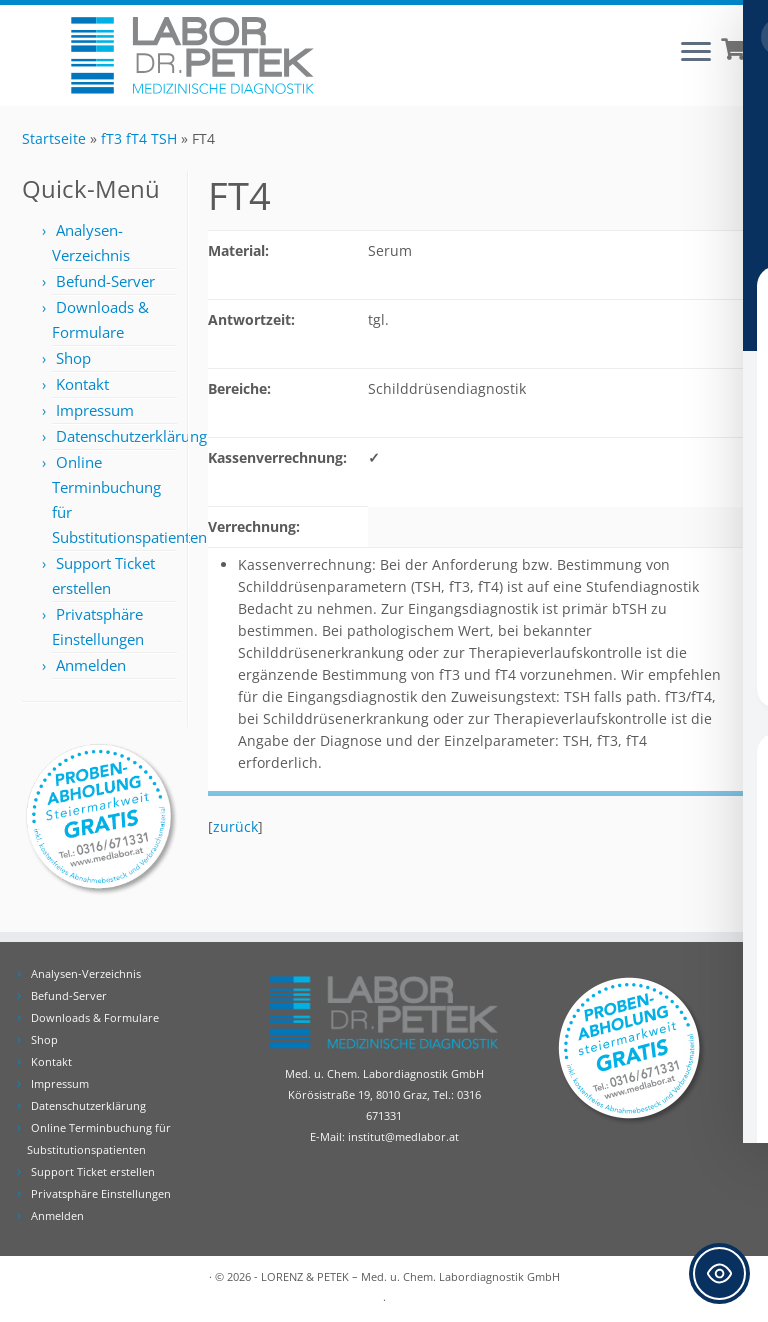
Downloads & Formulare (95, 1017)
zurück (235, 826)
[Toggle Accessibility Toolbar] (719, 1273)
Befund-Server (105, 281)
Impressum (95, 410)
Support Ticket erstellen (93, 1171)
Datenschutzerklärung (131, 436)
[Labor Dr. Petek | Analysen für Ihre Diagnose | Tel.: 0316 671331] (192, 55)
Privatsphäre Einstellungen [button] (101, 1193)
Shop (73, 358)
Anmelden (91, 665)
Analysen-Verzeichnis (86, 973)
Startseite (54, 138)
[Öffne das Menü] (696, 53)
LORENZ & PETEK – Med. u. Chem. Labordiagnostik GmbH (410, 1276)
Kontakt (82, 384)
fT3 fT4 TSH (139, 138)
